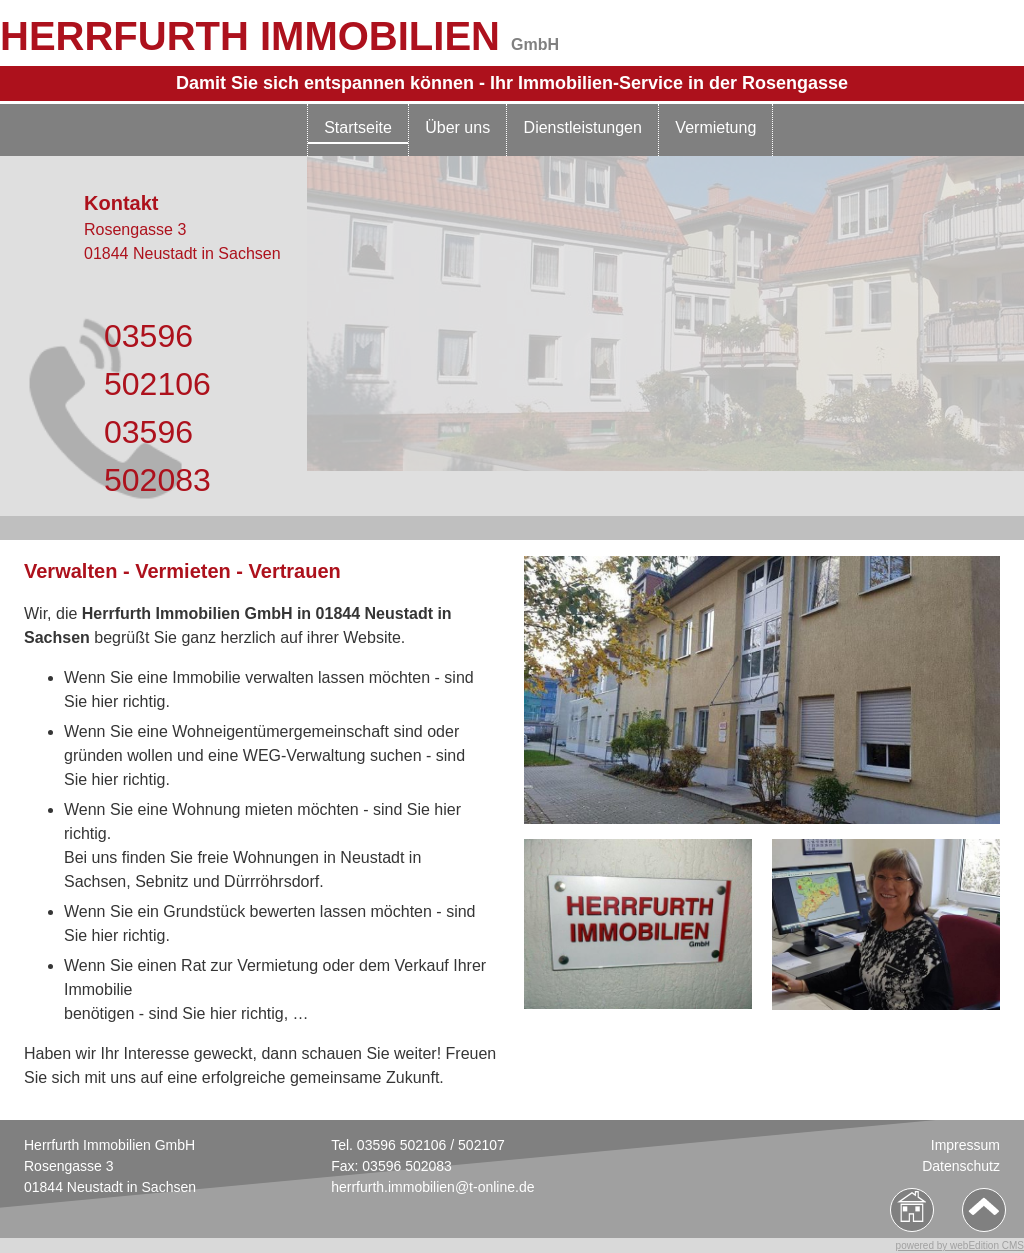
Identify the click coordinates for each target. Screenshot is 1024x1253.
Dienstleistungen (583, 127)
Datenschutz (961, 1166)
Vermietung (715, 127)
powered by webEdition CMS (960, 1245)
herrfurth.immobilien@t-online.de (432, 1187)
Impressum (965, 1145)
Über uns (457, 127)
